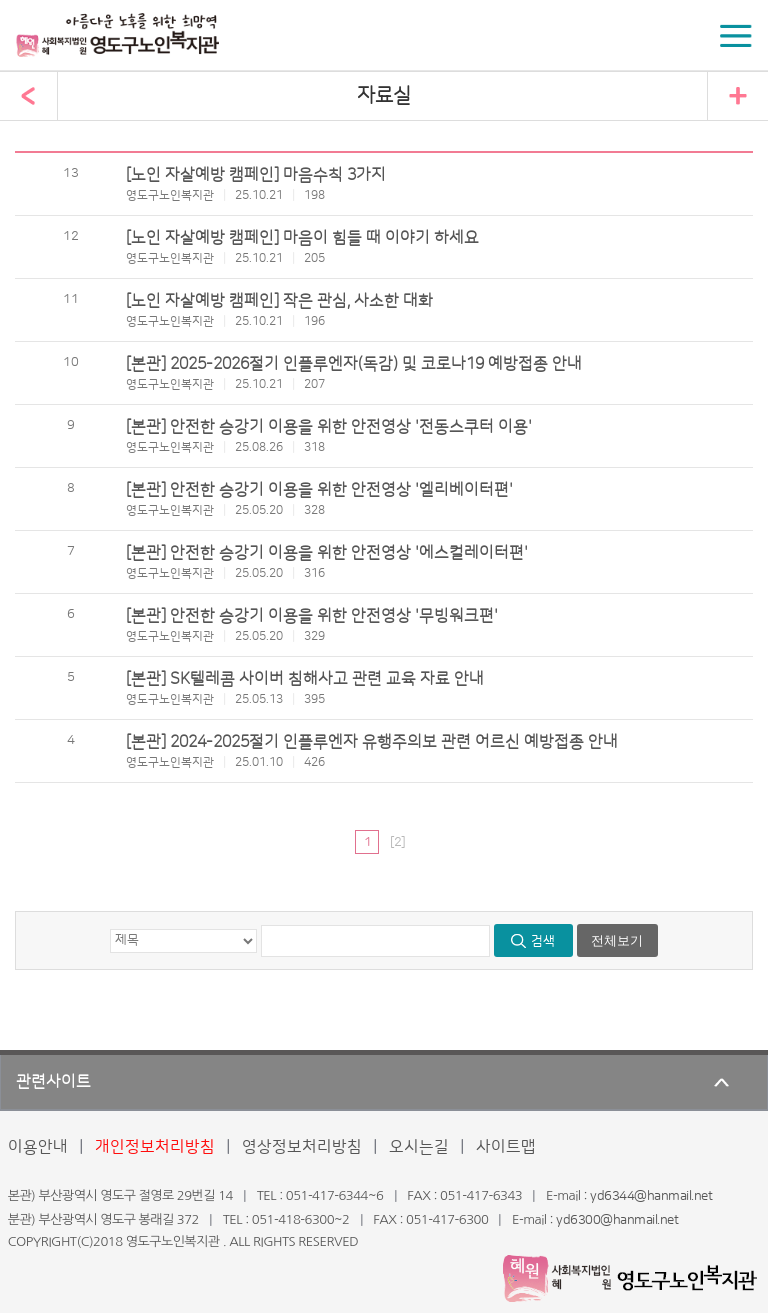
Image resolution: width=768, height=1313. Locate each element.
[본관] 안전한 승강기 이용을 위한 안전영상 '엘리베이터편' (319, 490)
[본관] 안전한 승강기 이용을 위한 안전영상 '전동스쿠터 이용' (329, 427)
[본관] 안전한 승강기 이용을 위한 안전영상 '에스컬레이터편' (327, 553)
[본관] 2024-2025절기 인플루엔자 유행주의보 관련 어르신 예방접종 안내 (372, 742)
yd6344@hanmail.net (651, 1196)
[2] (397, 842)
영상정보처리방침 (302, 1147)
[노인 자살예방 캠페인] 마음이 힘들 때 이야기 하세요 (302, 238)
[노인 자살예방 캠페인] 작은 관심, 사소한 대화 (279, 301)
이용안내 (38, 1147)
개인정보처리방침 (155, 1147)
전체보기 (617, 940)
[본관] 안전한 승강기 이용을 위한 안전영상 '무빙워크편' (312, 616)
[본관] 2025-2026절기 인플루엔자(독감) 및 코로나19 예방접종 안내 (354, 364)
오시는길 (419, 1147)
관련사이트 (53, 1082)
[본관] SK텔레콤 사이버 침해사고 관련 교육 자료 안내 (305, 679)
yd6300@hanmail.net (617, 1220)
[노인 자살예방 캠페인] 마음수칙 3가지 (256, 175)
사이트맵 (506, 1147)
